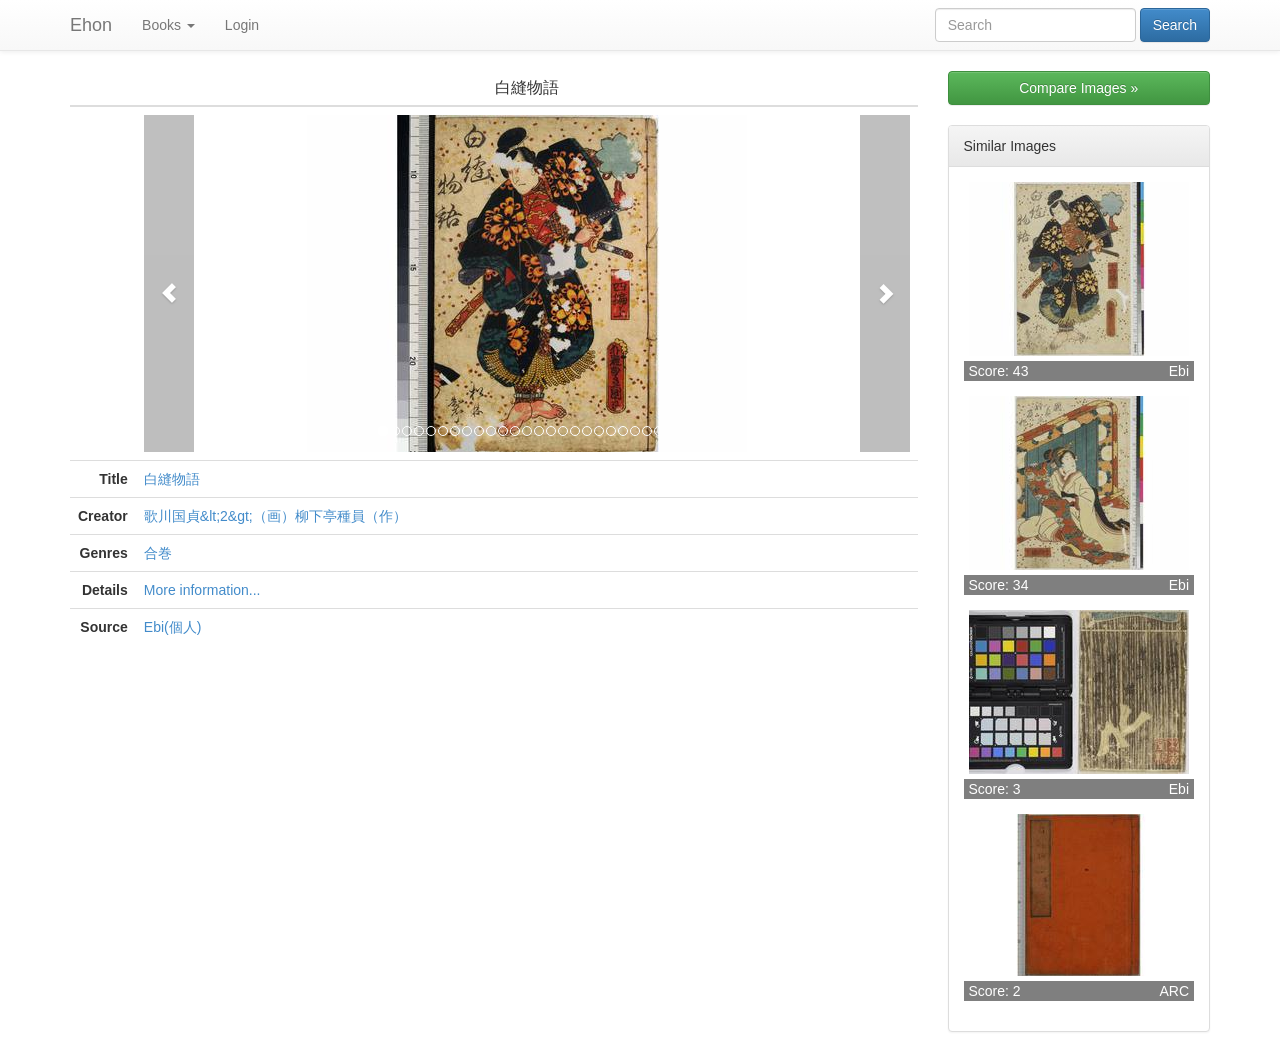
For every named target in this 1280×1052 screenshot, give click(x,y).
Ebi (1179, 371)
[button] (169, 283)
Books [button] (168, 25)
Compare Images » (1078, 88)
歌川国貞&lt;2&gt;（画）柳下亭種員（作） (275, 516)
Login (242, 25)
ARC (1174, 991)
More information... (202, 590)
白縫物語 (172, 479)
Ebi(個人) (173, 627)
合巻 (158, 553)
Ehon (91, 25)
